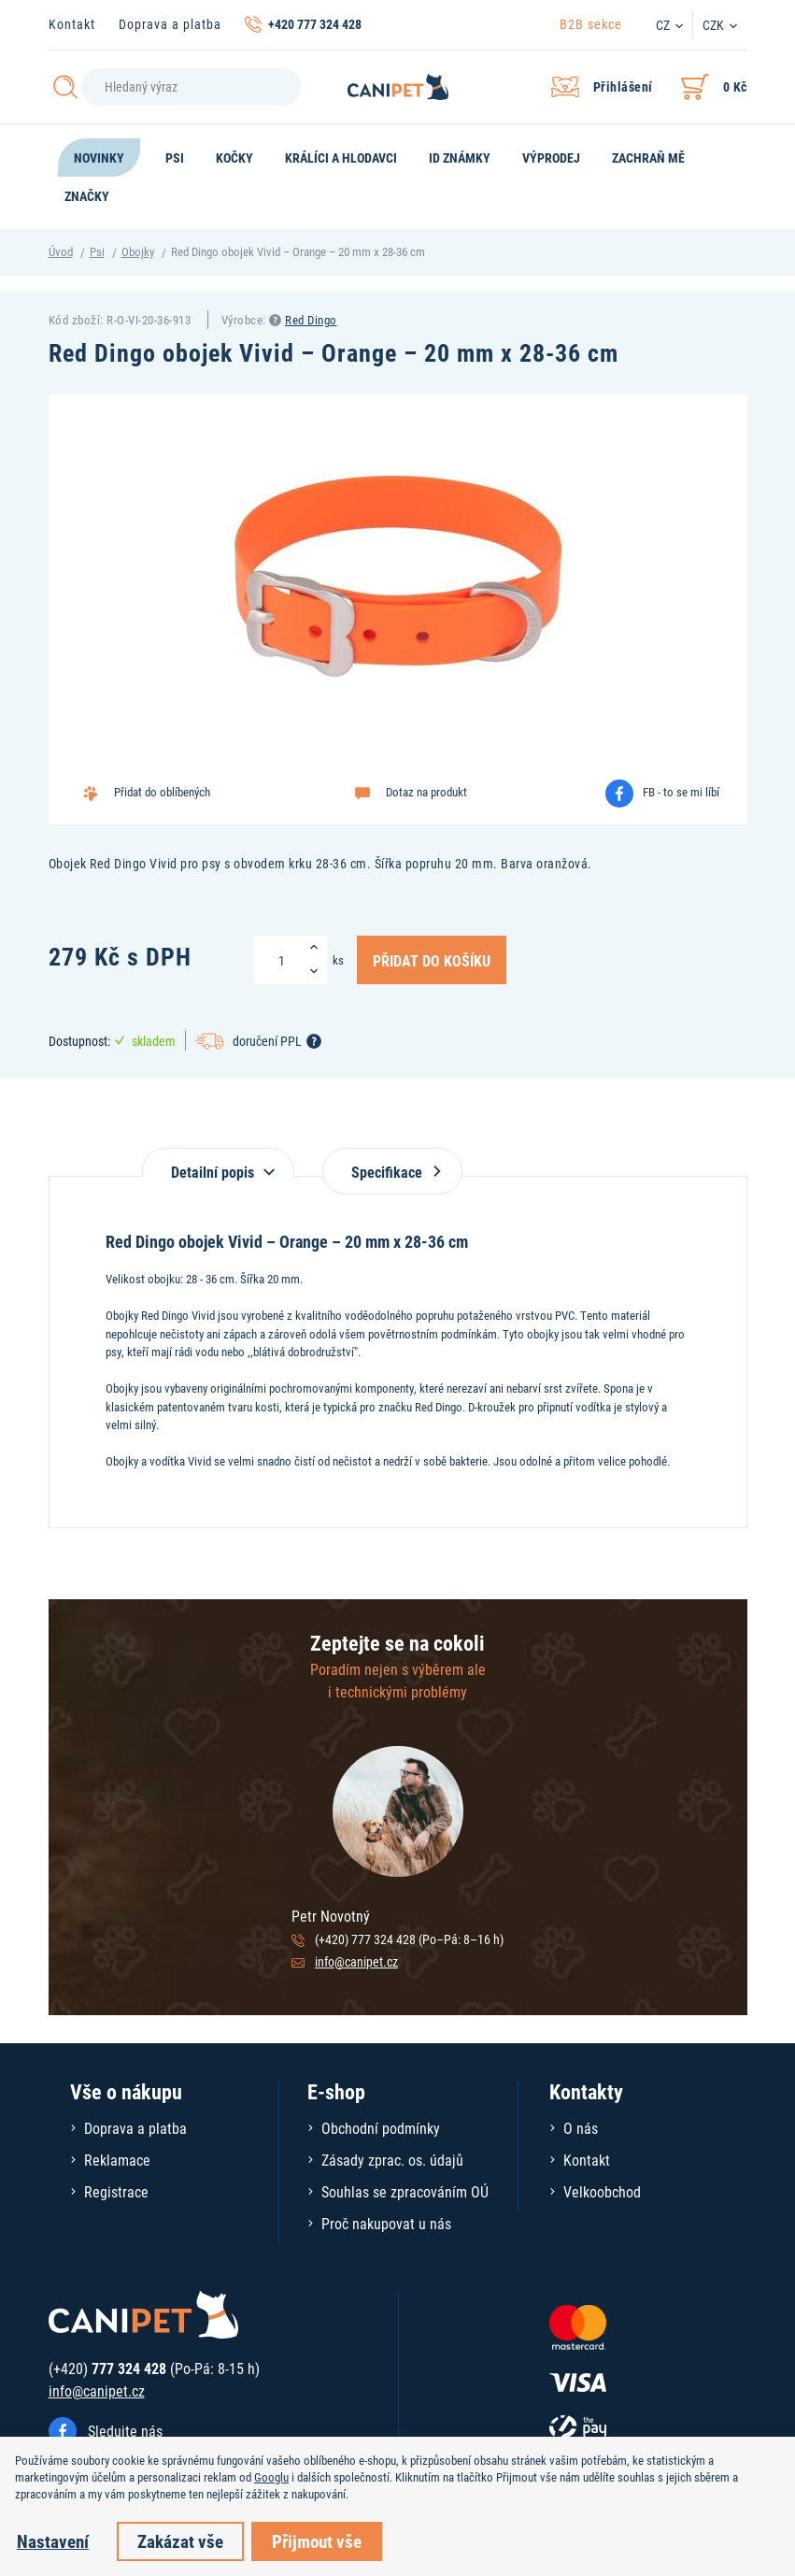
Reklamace (117, 2159)
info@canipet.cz (356, 1961)
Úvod (61, 251)
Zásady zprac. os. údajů (392, 2159)
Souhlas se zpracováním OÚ (405, 2191)
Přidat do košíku (431, 960)
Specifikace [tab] (392, 1171)
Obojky (137, 251)
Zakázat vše (180, 2541)
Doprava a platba (170, 24)
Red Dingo (311, 319)
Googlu (271, 2477)
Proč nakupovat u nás (386, 2223)
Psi (97, 251)
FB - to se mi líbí (681, 791)
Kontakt (72, 24)
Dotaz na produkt (426, 791)
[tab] (218, 1162)
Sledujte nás (125, 2430)
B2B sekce (591, 24)
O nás (580, 2128)
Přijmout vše (317, 2541)
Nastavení (53, 2541)
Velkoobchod (602, 2191)
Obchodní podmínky (380, 2128)
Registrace (116, 2191)
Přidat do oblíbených (162, 791)
